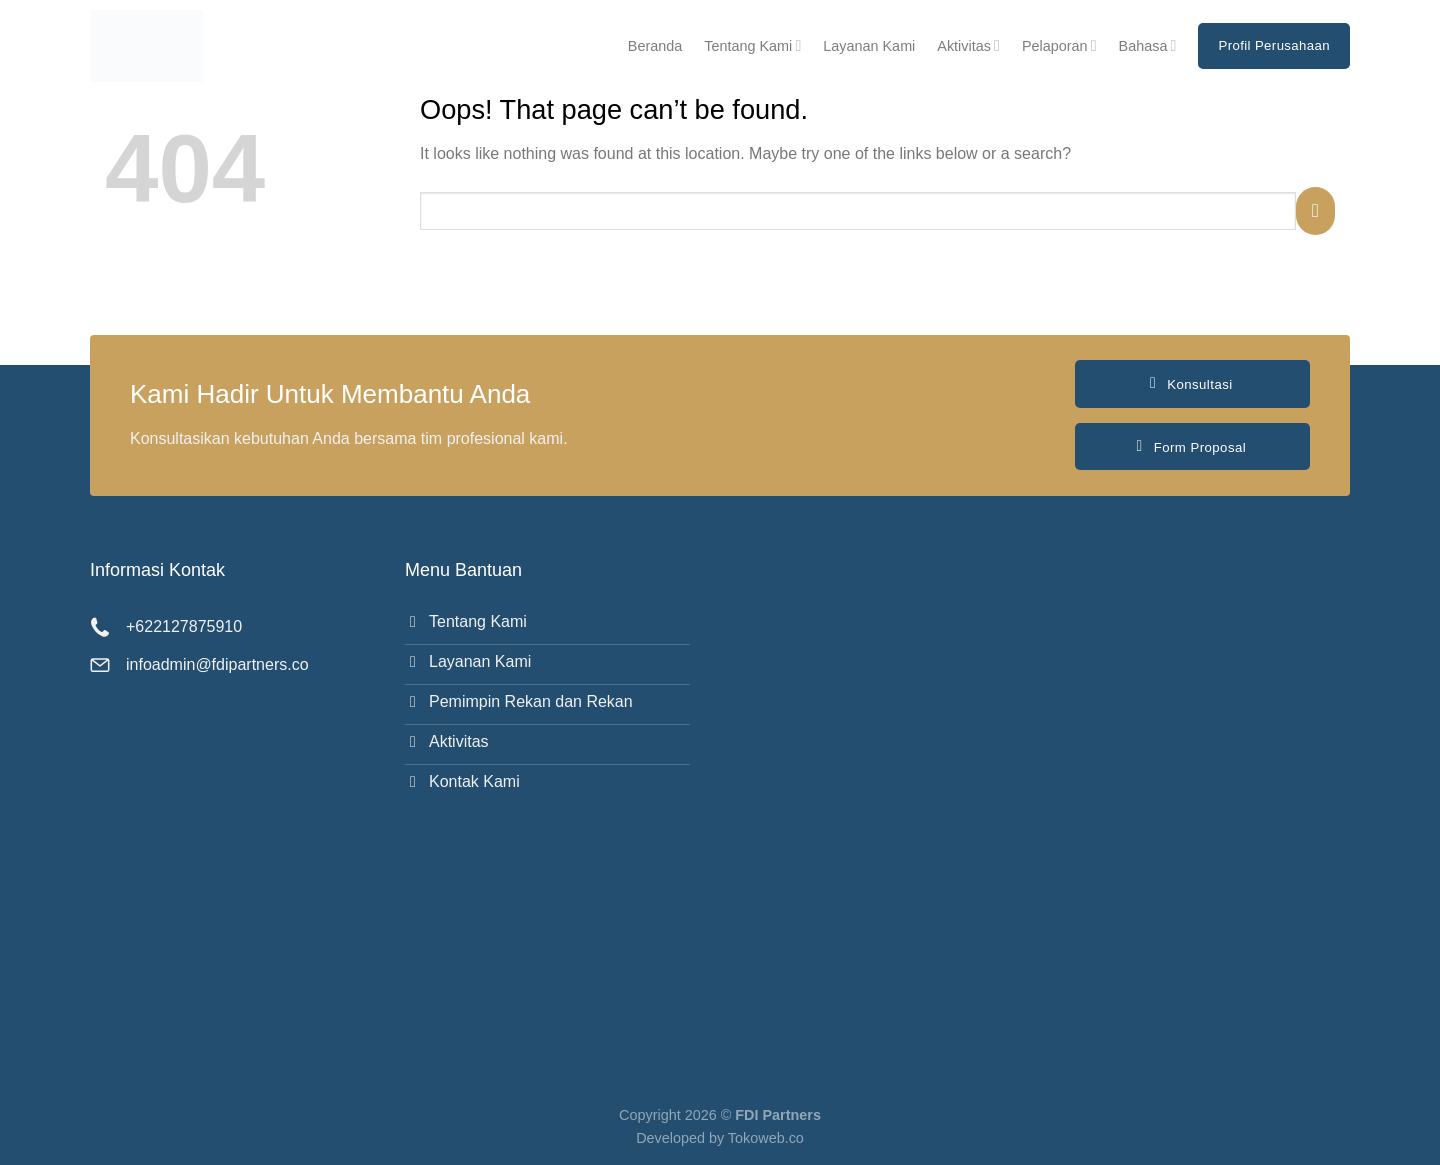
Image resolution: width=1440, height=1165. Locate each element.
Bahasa (1148, 45)
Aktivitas (968, 45)
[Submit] (1315, 210)
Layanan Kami (869, 46)
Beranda (655, 46)
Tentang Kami (752, 45)
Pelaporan (1059, 45)
